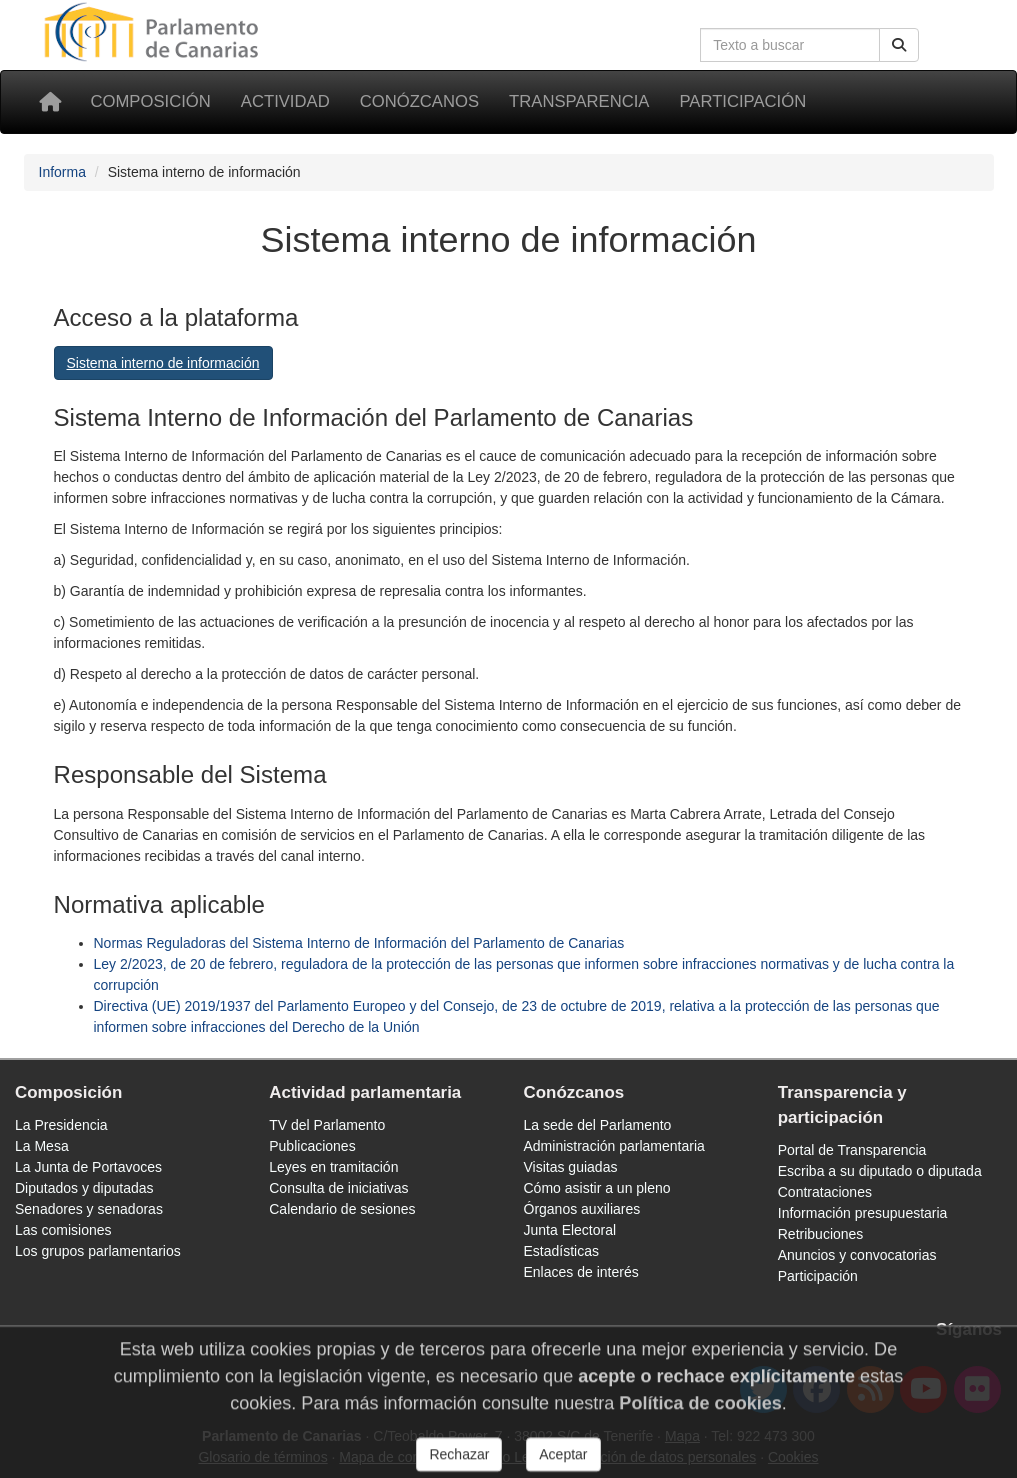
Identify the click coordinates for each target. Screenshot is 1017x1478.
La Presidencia (61, 1125)
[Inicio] (50, 102)
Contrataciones (825, 1192)
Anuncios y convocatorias (857, 1255)
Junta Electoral (570, 1230)
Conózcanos (419, 101)
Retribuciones (821, 1234)
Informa (62, 172)
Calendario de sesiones (342, 1209)
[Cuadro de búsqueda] (790, 45)
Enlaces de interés (581, 1272)
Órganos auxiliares (582, 1209)
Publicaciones (312, 1146)
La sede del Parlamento (598, 1125)
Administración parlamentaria (614, 1146)
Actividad (285, 101)
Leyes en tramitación (333, 1167)
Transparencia (579, 101)
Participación (742, 101)
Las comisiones (63, 1230)
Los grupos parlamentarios (98, 1251)
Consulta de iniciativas (338, 1188)
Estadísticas (561, 1251)
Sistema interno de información (163, 363)
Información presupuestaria (863, 1213)
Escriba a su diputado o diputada (880, 1171)
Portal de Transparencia (852, 1150)
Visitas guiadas (571, 1167)
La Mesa (42, 1146)
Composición (151, 101)
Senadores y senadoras (89, 1209)
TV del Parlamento (327, 1125)
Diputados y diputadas (84, 1188)
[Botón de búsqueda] (899, 45)
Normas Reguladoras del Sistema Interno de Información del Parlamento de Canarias (359, 943)
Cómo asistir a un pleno (597, 1188)
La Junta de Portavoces (88, 1167)
